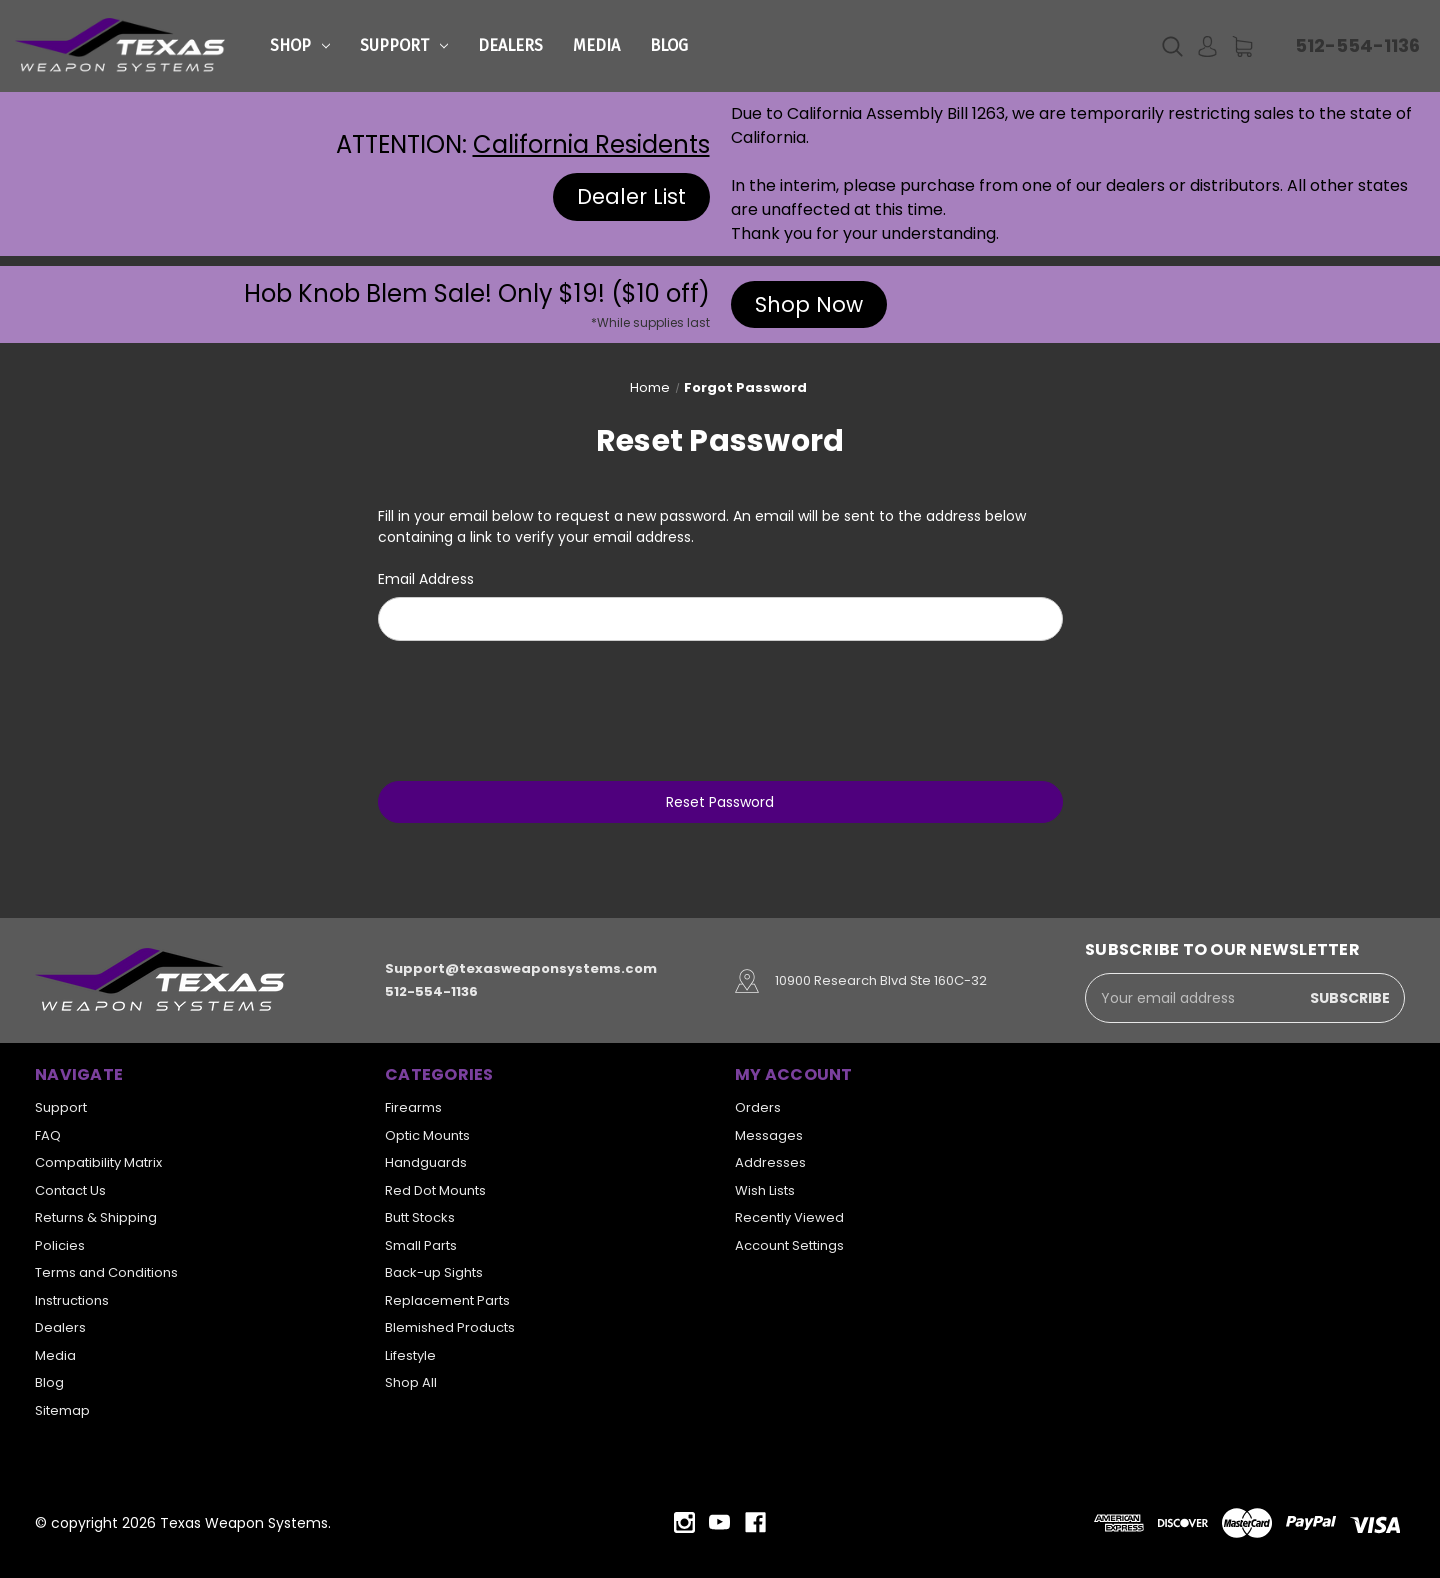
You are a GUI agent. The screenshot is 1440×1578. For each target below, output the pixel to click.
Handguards (426, 1162)
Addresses (770, 1162)
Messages (769, 1135)
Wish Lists (765, 1190)
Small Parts (421, 1245)
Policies (60, 1245)
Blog (669, 45)
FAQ (48, 1135)
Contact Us (70, 1190)
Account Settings (789, 1245)
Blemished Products (450, 1327)
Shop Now (809, 304)
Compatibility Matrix (98, 1162)
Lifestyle (410, 1355)
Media (596, 45)
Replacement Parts (447, 1300)
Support (404, 45)
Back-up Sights (434, 1272)
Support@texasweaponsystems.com (521, 969)
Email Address (426, 579)
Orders (758, 1107)
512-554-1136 (1357, 45)
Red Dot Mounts (435, 1190)
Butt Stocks (420, 1217)
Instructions (72, 1300)
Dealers (510, 45)
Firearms (413, 1107)
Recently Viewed (789, 1217)
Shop (300, 45)
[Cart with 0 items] (1242, 46)
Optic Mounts (427, 1135)
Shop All (411, 1382)
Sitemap (62, 1410)
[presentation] (720, 708)
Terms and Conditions (106, 1272)
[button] (631, 197)
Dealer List (631, 196)
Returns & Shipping (96, 1217)
